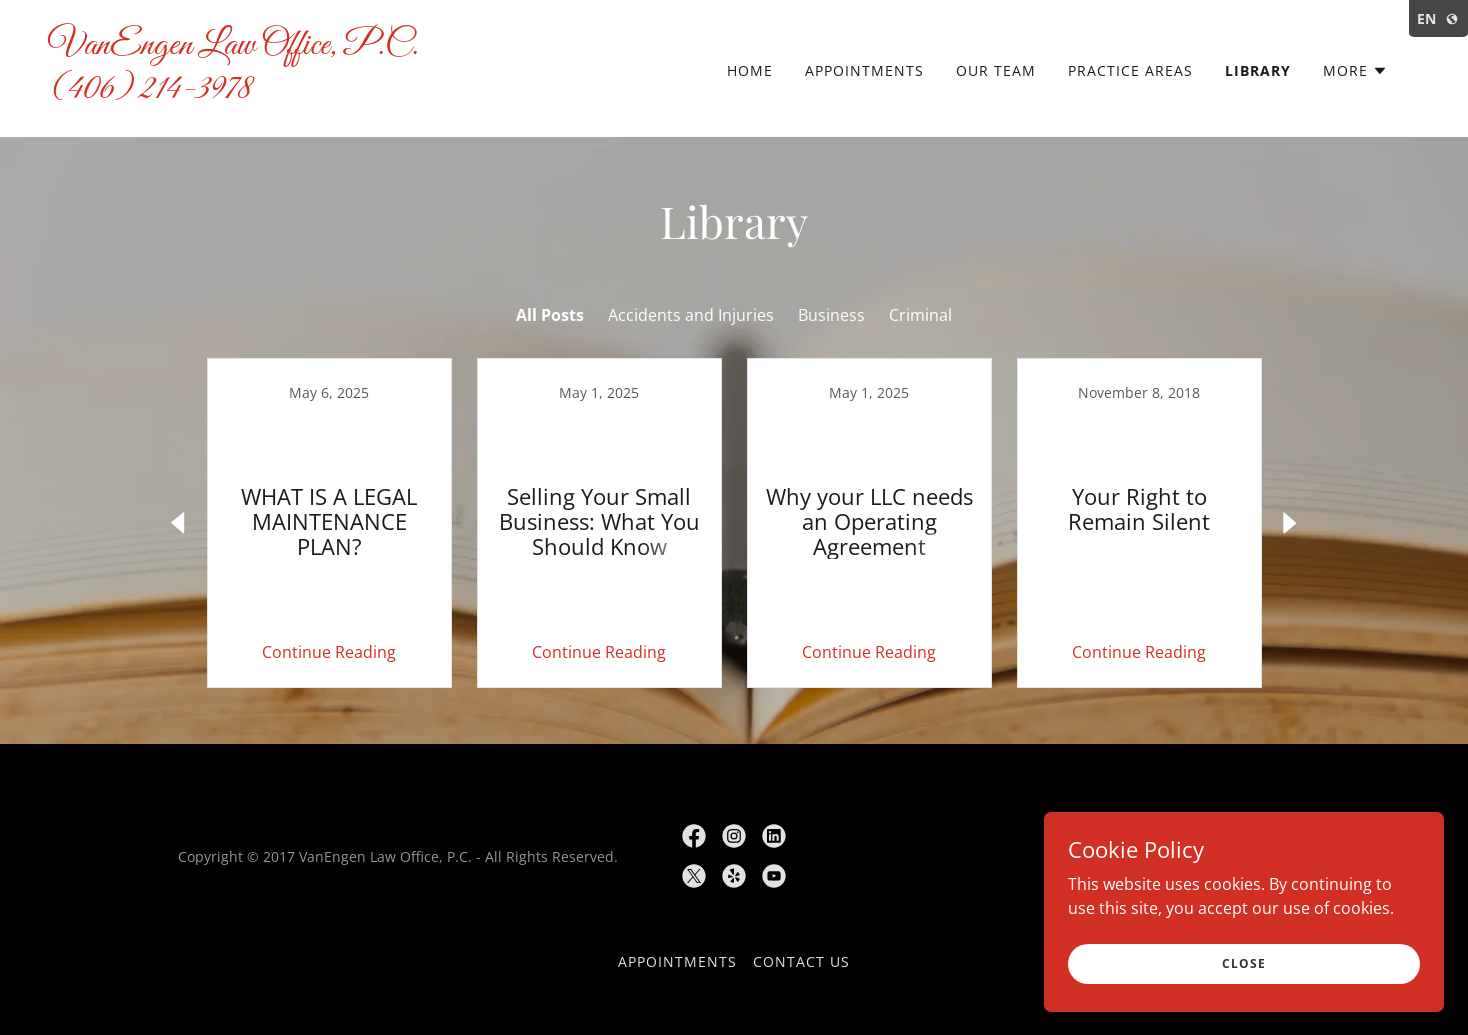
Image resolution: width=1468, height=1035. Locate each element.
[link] (240, 92)
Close (1243, 963)
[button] (1355, 71)
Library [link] (1258, 70)
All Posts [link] (550, 315)
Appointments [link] (864, 70)
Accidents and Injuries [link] (691, 315)
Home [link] (750, 70)
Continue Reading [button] (329, 652)
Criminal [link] (920, 315)
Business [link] (831, 315)
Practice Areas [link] (1130, 70)
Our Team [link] (996, 70)
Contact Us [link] (801, 961)
